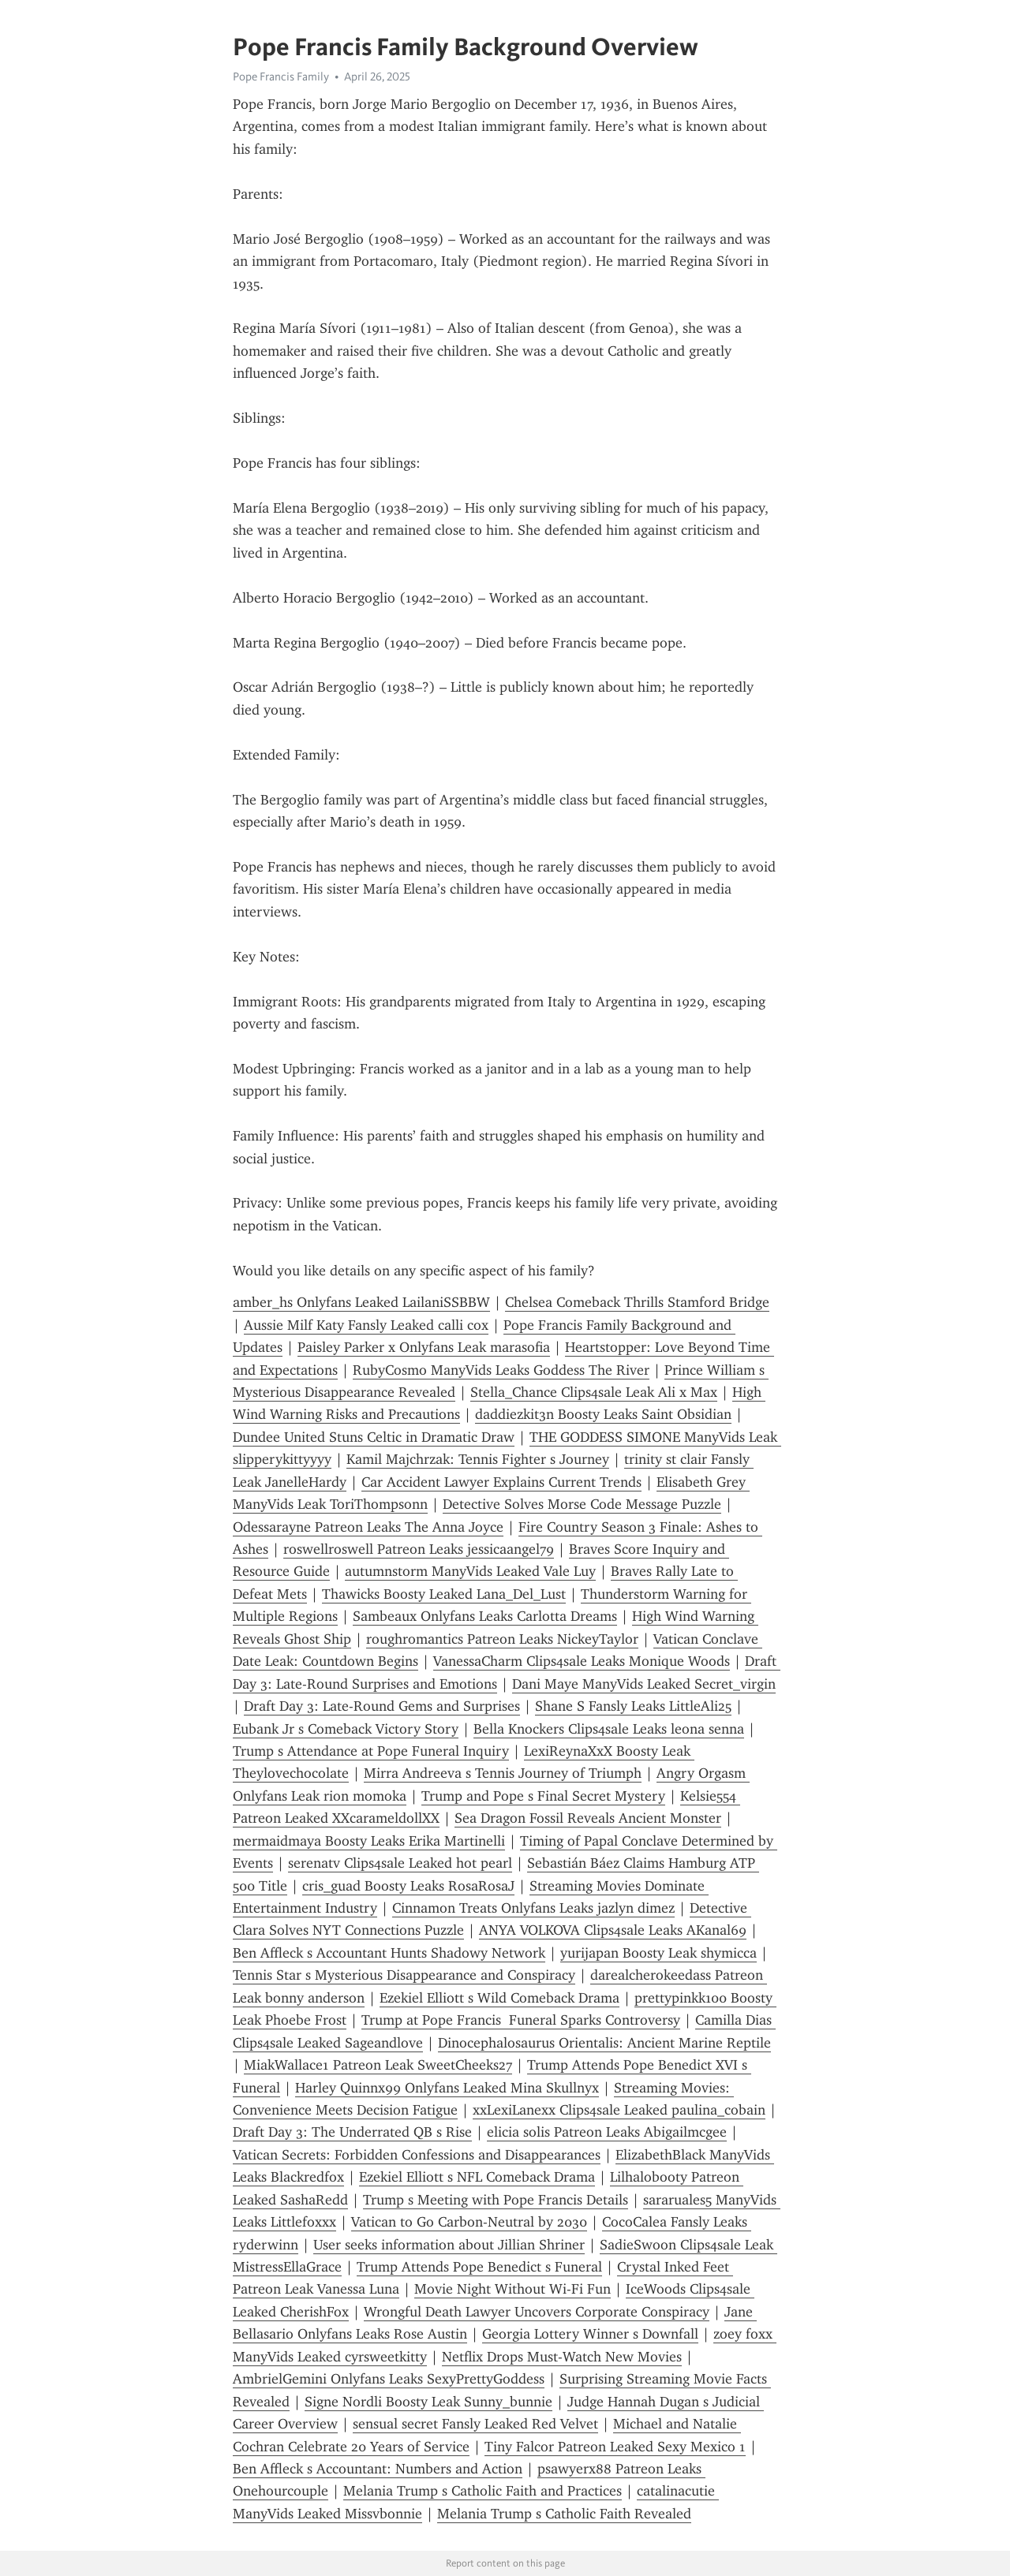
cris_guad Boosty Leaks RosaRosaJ (408, 1886)
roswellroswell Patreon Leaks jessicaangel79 (418, 1549)
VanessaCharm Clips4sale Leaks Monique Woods (581, 1661)
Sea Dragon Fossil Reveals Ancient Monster (587, 1818)
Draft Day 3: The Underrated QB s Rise (352, 2132)
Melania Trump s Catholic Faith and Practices (482, 2490)
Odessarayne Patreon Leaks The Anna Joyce (368, 1527)
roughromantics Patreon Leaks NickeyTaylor (502, 1639)
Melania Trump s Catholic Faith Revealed (564, 2513)
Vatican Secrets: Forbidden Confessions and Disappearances (416, 2154)
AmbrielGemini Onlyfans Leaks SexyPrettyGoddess (388, 2378)
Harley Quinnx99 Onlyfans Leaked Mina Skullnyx (447, 2087)
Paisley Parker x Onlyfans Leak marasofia (423, 1347)
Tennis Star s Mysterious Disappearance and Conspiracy (404, 1975)
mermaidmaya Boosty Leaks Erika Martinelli (369, 1841)
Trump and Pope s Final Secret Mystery (543, 1796)
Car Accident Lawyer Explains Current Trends (501, 1482)
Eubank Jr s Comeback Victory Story (345, 1729)
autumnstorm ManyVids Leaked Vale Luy (470, 1571)
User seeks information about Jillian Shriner (449, 2244)
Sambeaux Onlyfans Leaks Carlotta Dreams (485, 1616)
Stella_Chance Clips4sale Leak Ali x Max (593, 1392)
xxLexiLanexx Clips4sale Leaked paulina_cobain (619, 2110)
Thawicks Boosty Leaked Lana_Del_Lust (444, 1594)
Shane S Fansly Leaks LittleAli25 (633, 1706)
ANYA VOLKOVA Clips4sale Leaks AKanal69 (612, 1930)
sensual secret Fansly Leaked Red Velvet (475, 2423)
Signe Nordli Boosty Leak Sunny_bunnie (428, 2401)
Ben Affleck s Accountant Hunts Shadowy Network (389, 1953)
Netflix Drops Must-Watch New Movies (562, 2356)
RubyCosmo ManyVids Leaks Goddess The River (501, 1370)
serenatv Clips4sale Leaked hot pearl (400, 1863)
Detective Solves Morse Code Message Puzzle (582, 1504)
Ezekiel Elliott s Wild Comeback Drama (499, 1998)
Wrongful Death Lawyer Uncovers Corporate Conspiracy (536, 2311)
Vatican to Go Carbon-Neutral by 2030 (469, 2222)
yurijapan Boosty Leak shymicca (658, 1953)
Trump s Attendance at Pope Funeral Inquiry (371, 1751)
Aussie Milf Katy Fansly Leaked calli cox (366, 1325)
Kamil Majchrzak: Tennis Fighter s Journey (477, 1459)
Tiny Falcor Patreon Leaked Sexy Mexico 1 (615, 2446)
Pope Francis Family (281, 76)
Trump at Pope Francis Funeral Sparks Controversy (520, 2020)
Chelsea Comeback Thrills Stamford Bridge (637, 1302)
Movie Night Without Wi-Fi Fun (512, 2289)
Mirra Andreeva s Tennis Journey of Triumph (503, 1773)
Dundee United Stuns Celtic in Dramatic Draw (373, 1437)
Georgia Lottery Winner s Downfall (590, 2334)
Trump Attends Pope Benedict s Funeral (479, 2266)
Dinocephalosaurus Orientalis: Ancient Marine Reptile (604, 2042)
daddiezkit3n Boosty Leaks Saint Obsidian (603, 1414)
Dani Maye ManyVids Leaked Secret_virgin (644, 1684)
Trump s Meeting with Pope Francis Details (495, 2199)
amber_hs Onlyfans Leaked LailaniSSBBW (361, 1302)
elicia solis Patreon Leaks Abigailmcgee (607, 2132)
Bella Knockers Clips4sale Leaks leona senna (608, 1729)
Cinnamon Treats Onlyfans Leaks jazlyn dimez (533, 1908)
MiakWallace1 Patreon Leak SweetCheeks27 (378, 2065)
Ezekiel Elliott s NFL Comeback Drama (477, 2177)
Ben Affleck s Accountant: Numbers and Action (377, 2468)
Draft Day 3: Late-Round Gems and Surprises (382, 1706)
